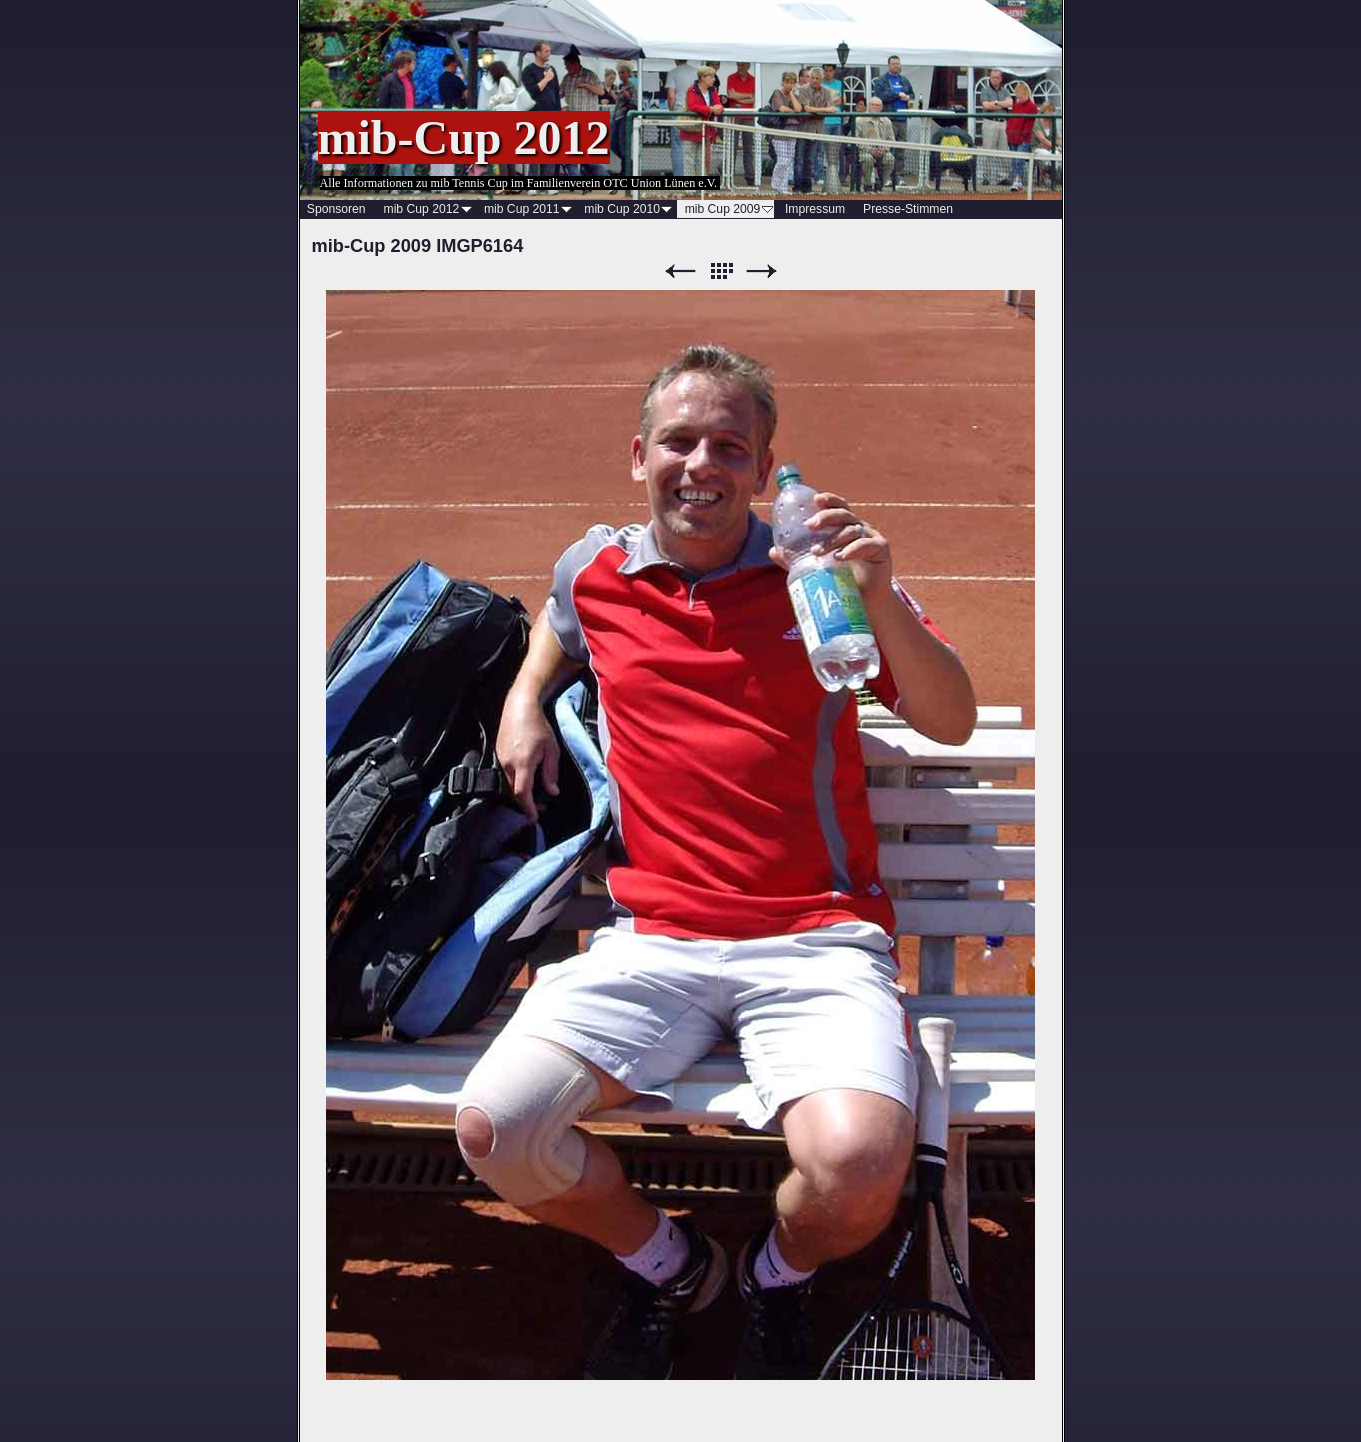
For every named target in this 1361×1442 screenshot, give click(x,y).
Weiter (762, 271)
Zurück (680, 271)
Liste (721, 271)
